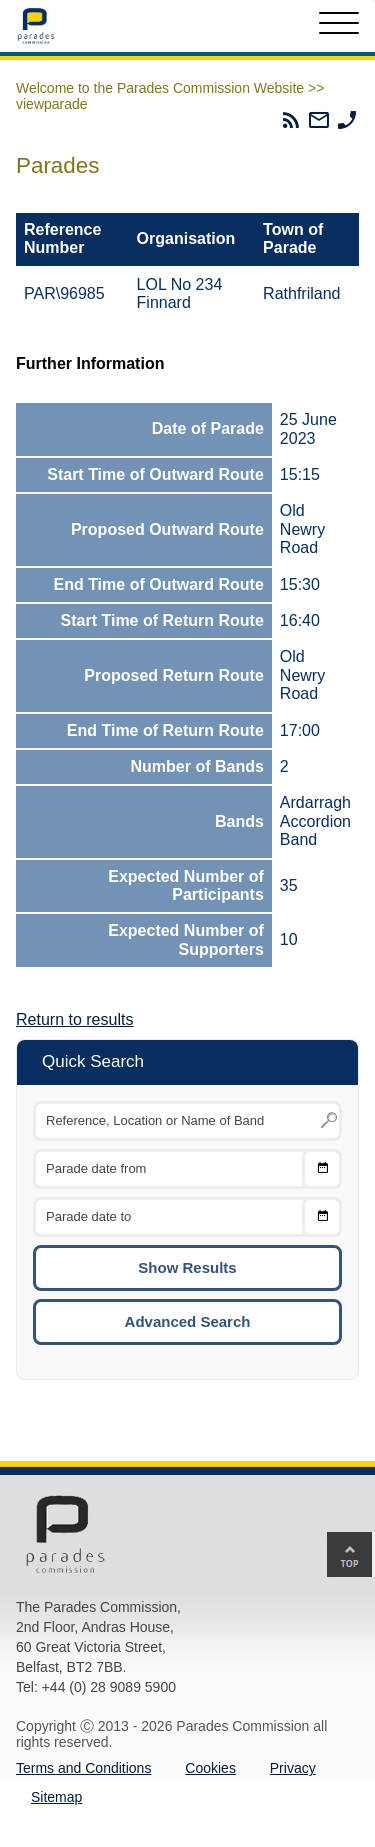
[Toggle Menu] (339, 26)
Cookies (210, 1768)
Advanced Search (188, 1321)
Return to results (74, 1019)
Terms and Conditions (83, 1768)
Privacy (293, 1768)
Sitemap (56, 1797)
